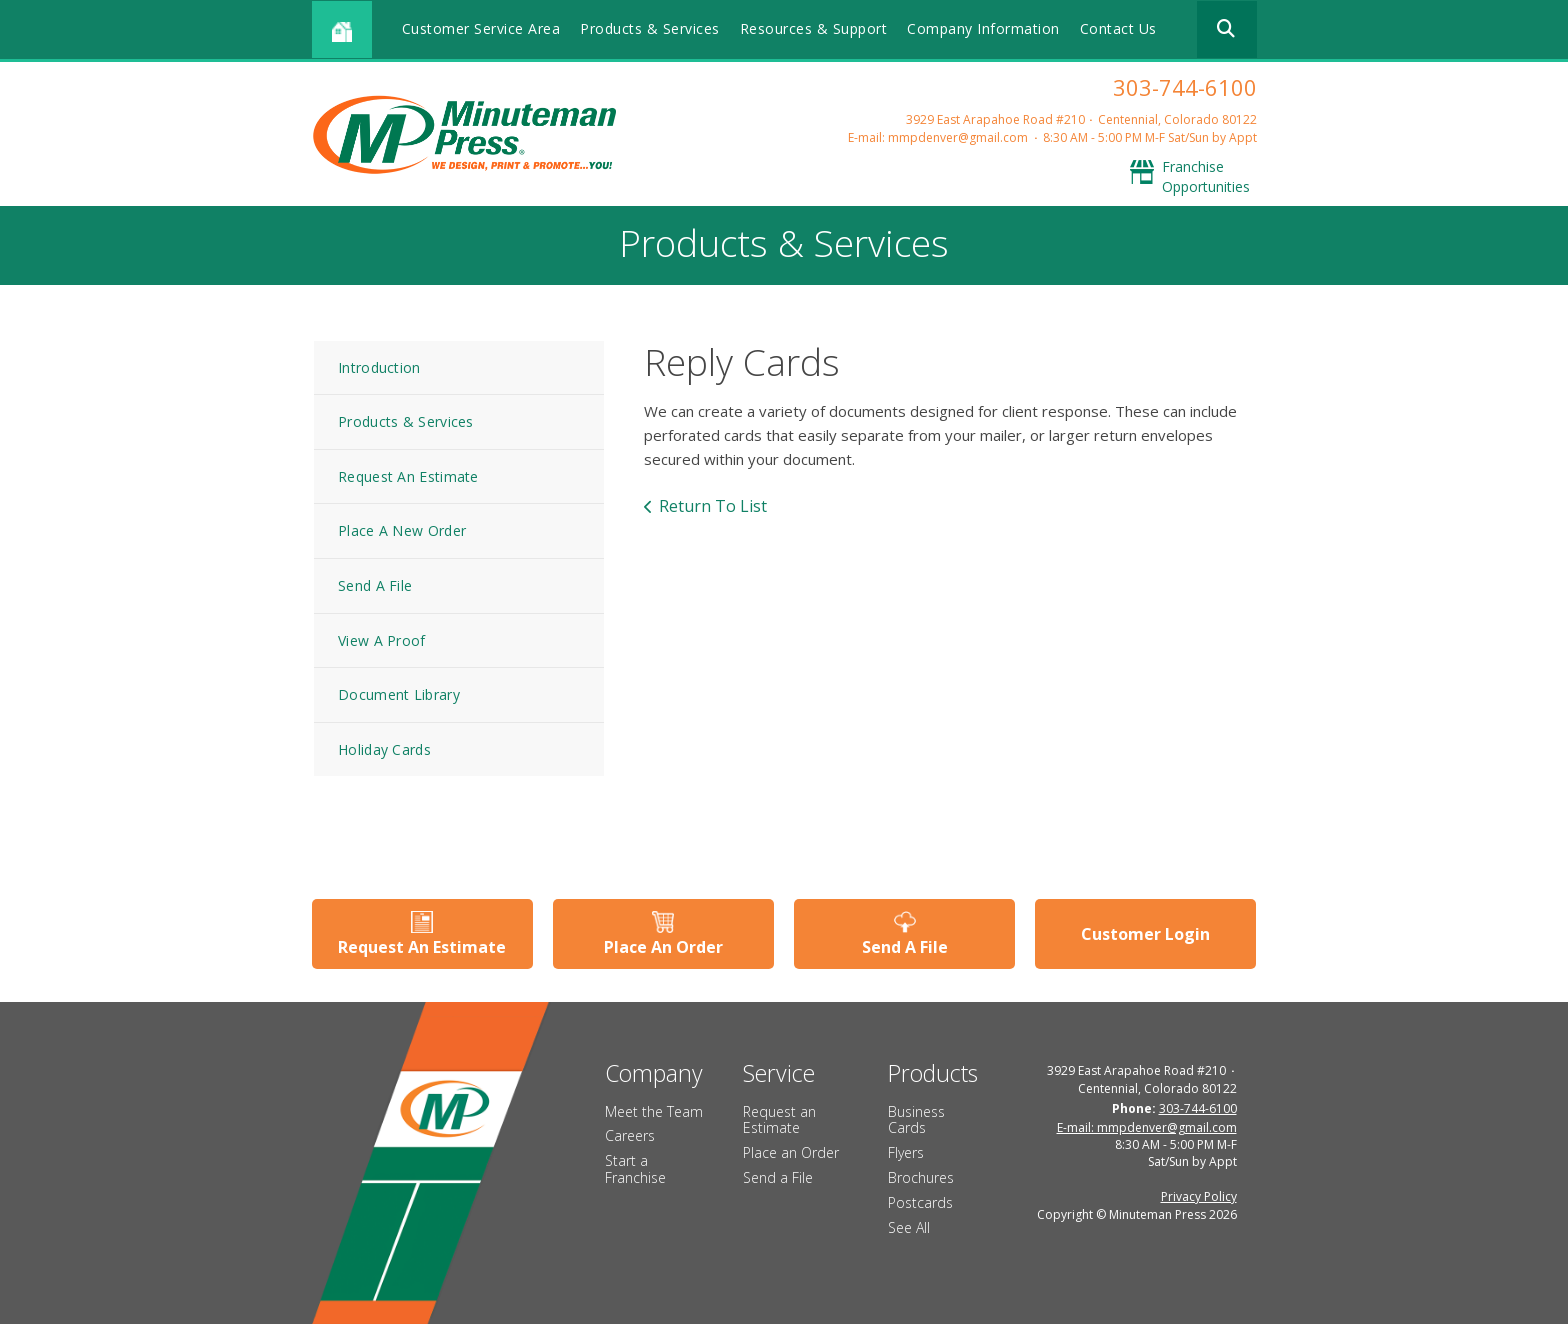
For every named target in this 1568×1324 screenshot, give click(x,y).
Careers (630, 1135)
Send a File (778, 1177)
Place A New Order (402, 530)
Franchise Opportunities (1206, 176)
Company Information (983, 28)
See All (909, 1227)
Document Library (399, 694)
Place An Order (663, 947)
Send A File (375, 585)
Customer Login (1145, 934)
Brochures (921, 1177)
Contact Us (1118, 28)
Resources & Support (814, 28)
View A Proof (382, 640)
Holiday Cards (384, 749)
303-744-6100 (1185, 87)
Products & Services (650, 28)
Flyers (906, 1152)
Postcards (920, 1202)
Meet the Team (654, 1111)
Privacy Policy (1199, 1196)
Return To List (713, 506)
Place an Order (791, 1152)
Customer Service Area (481, 28)
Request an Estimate (779, 1120)
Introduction (379, 367)
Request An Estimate (408, 476)
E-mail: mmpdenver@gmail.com (938, 137)
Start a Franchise (635, 1169)
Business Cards (916, 1120)
